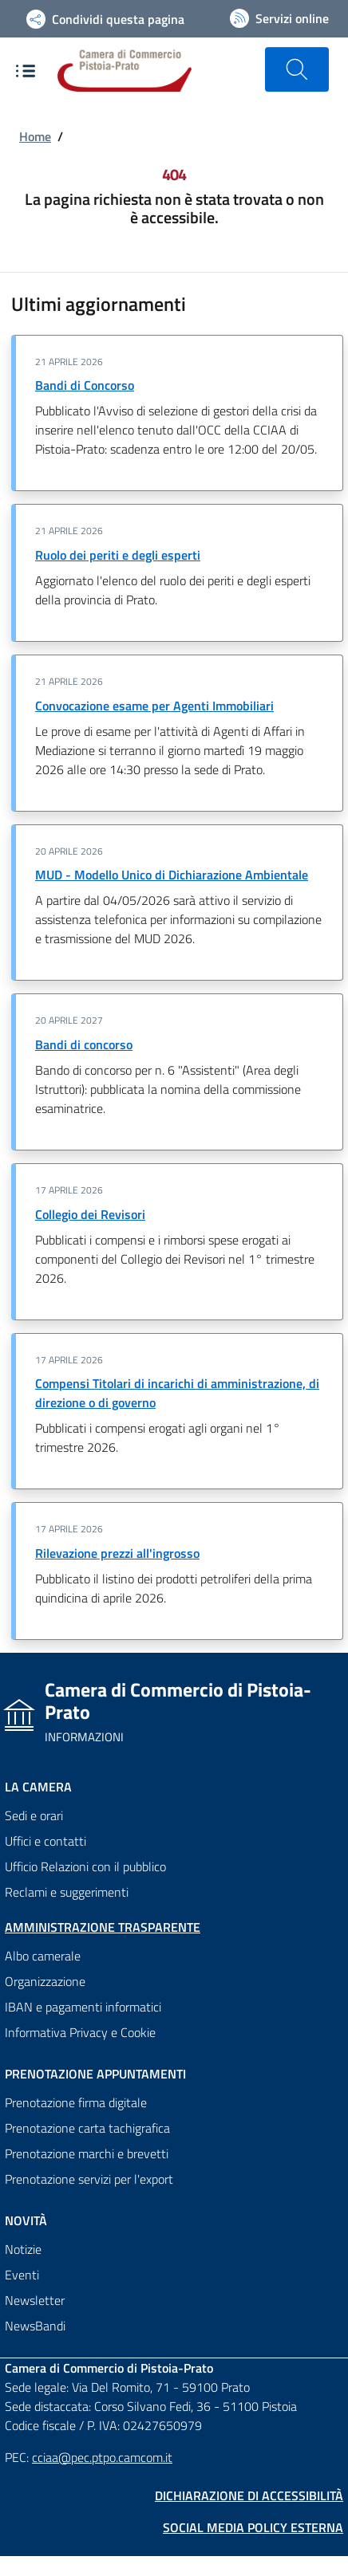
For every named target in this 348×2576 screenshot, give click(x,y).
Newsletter (35, 2300)
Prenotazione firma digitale (76, 2102)
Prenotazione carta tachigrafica (87, 2127)
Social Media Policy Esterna (253, 2527)
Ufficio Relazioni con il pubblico (85, 1866)
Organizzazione (45, 1981)
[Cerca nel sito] (297, 69)
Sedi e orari (34, 1815)
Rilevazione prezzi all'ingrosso (117, 1553)
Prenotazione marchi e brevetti (86, 2153)
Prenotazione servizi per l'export (89, 2179)
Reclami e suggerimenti (67, 1892)
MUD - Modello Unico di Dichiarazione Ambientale (171, 874)
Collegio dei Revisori (90, 1214)
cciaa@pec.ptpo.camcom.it (102, 2457)
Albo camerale (43, 1955)
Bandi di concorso (83, 1044)
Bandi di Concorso (84, 385)
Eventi (22, 2274)
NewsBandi (35, 2325)
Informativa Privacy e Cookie (80, 2032)
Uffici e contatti (45, 1840)
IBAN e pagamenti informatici (83, 2006)
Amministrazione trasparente (102, 1927)
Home (35, 136)
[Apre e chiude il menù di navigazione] (25, 71)
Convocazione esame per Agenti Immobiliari (154, 705)
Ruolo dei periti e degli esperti (117, 554)
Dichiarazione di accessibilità (249, 2495)
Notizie (23, 2249)
